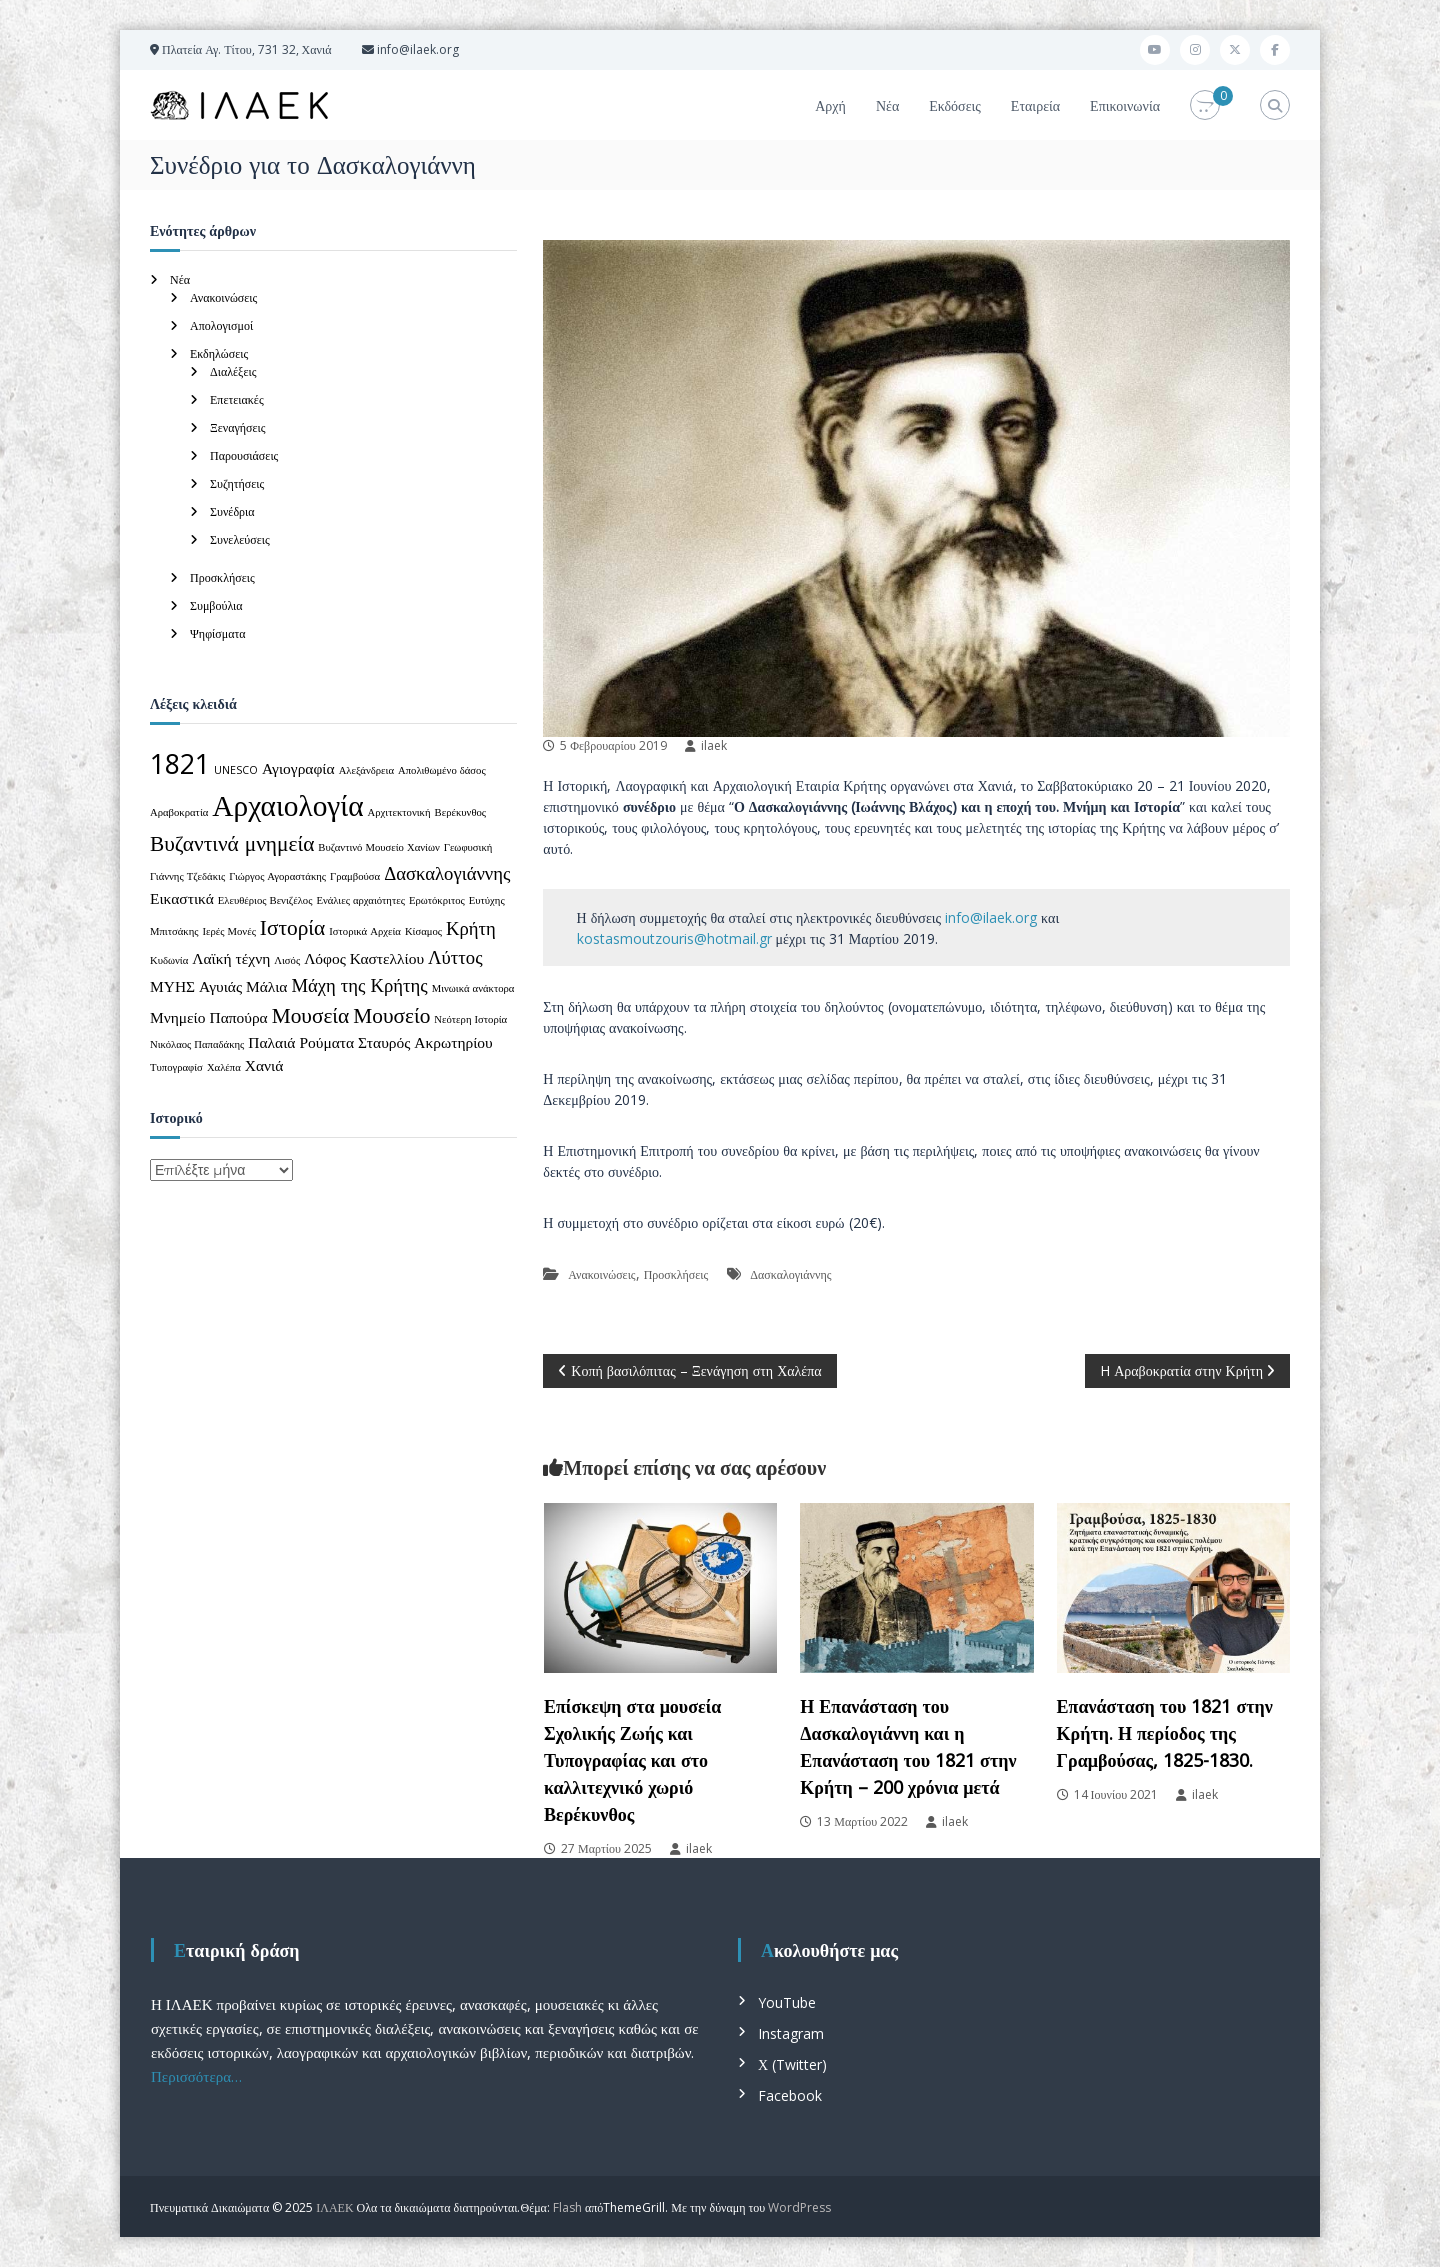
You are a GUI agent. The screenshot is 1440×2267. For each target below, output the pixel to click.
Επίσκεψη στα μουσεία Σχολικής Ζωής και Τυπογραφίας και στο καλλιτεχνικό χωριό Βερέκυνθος (632, 1760)
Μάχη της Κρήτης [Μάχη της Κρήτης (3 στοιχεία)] (359, 984)
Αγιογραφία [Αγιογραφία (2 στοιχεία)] (298, 768)
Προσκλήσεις (676, 1274)
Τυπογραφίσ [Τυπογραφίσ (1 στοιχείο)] (176, 1067)
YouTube (787, 2002)
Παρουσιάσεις (244, 455)
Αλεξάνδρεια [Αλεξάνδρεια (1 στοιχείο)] (366, 770)
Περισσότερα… (196, 2076)
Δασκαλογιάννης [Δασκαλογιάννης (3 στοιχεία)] (447, 872)
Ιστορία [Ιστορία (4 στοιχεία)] (292, 926)
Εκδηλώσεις (219, 353)
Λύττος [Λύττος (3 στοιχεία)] (455, 956)
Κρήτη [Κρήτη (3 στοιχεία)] (471, 927)
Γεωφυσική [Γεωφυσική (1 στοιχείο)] (468, 847)
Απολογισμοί (221, 325)
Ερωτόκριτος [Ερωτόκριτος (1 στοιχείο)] (437, 900)
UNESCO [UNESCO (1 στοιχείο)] (236, 770)
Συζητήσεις (237, 483)
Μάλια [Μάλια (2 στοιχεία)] (266, 986)
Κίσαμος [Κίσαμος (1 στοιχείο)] (423, 931)
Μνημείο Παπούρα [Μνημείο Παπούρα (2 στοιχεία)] (209, 1017)
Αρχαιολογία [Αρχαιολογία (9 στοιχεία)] (287, 805)
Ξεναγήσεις (238, 427)
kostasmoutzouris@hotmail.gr (674, 938)
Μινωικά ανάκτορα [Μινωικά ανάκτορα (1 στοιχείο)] (473, 988)
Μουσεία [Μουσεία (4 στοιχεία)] (311, 1014)
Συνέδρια (232, 511)
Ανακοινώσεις (601, 1274)
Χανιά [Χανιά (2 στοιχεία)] (264, 1065)
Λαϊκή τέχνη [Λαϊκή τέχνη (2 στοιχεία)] (231, 958)
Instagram (791, 2033)
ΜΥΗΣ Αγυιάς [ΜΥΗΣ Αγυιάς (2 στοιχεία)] (196, 986)
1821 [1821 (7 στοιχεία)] (180, 764)
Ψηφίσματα (218, 633)
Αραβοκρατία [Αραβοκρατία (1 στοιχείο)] (179, 812)
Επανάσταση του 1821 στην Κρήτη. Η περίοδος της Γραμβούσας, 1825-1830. (1165, 1733)
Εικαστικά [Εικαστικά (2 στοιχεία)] (182, 898)
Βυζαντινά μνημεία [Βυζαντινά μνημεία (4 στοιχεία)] (232, 842)
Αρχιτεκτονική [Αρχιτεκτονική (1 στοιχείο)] (399, 812)
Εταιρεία (1035, 105)
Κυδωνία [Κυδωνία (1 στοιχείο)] (169, 960)
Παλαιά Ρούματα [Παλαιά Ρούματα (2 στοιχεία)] (301, 1042)
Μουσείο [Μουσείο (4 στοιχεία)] (391, 1014)
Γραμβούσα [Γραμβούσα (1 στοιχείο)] (355, 876)
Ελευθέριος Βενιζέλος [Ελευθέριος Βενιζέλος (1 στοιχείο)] (265, 900)
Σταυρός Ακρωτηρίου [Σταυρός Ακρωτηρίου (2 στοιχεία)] (425, 1042)
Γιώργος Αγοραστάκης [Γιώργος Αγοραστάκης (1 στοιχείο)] (277, 876)
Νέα (887, 105)
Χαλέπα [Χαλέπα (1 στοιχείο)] (224, 1067)
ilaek (714, 745)
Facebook (790, 2095)
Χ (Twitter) (792, 2064)
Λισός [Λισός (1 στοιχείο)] (287, 960)
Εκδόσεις (955, 105)
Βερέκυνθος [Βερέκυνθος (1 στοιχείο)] (461, 812)
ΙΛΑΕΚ (334, 2207)
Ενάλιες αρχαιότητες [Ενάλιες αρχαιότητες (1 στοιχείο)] (360, 900)
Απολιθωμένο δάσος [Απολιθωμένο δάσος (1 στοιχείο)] (442, 770)
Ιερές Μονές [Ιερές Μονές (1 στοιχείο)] (229, 931)
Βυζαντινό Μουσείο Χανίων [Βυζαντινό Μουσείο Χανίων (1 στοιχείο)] (378, 847)
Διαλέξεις (233, 371)
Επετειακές (237, 399)
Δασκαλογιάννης (790, 1274)
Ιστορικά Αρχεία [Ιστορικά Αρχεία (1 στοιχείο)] (365, 931)
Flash (567, 2207)
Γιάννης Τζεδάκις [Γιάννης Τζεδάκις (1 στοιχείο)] (187, 876)
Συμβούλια (216, 605)
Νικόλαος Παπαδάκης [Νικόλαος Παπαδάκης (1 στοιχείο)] (197, 1044)
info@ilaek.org (991, 917)
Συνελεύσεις (240, 539)
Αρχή (830, 105)
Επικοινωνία (1125, 105)
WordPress (799, 2207)
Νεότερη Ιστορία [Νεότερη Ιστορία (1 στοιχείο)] (470, 1019)
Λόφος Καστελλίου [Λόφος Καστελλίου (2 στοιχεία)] (364, 958)
